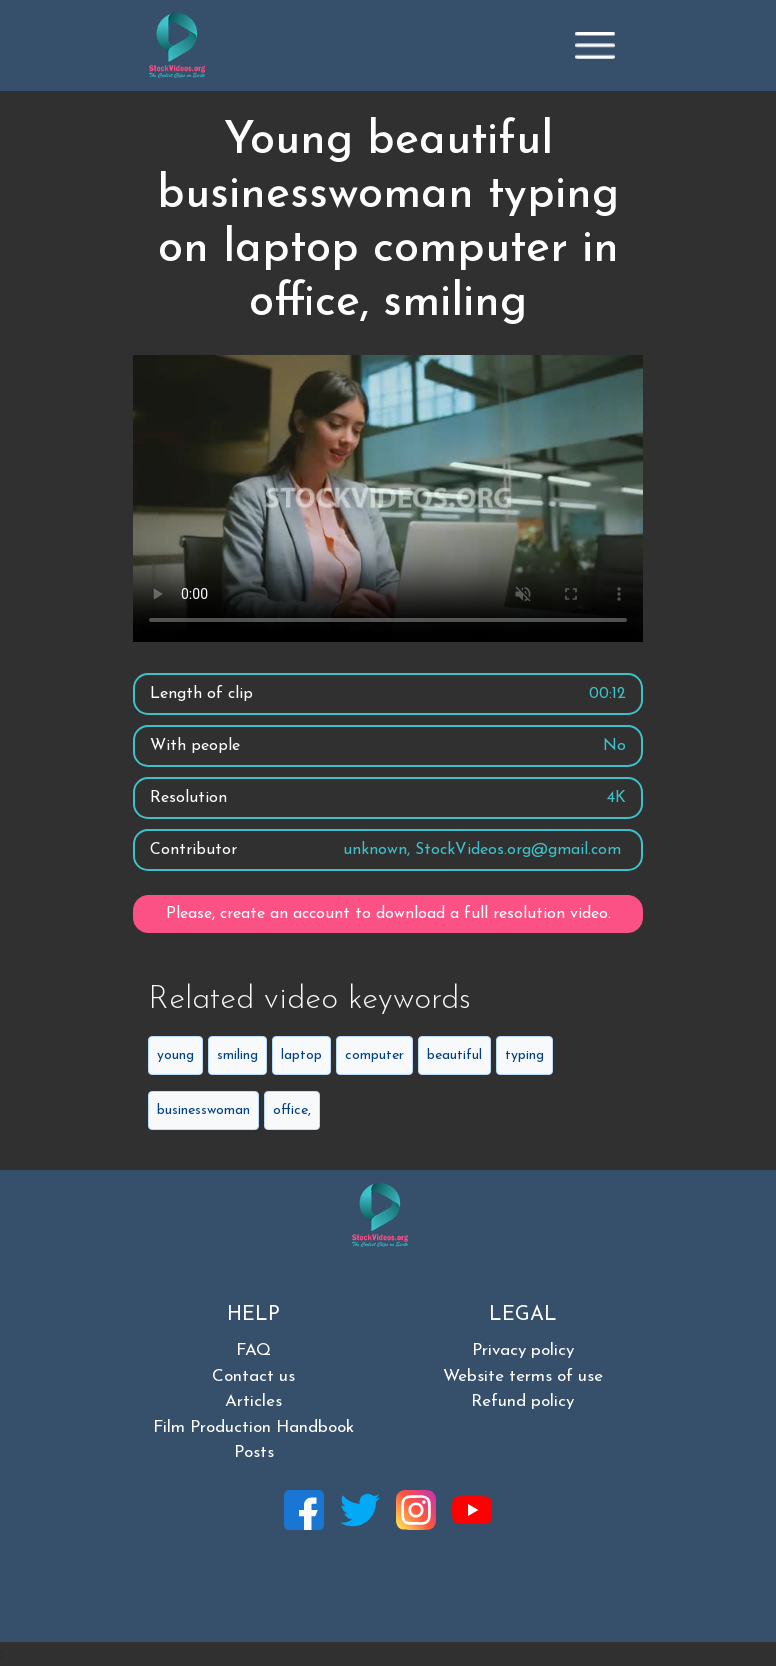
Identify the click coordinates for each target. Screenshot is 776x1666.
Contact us (253, 1376)
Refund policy (522, 1401)
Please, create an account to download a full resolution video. (388, 914)
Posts (254, 1452)
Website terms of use (523, 1376)
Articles (253, 1401)
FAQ (253, 1350)
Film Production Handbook (253, 1427)
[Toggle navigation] (595, 45)
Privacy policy (523, 1350)
